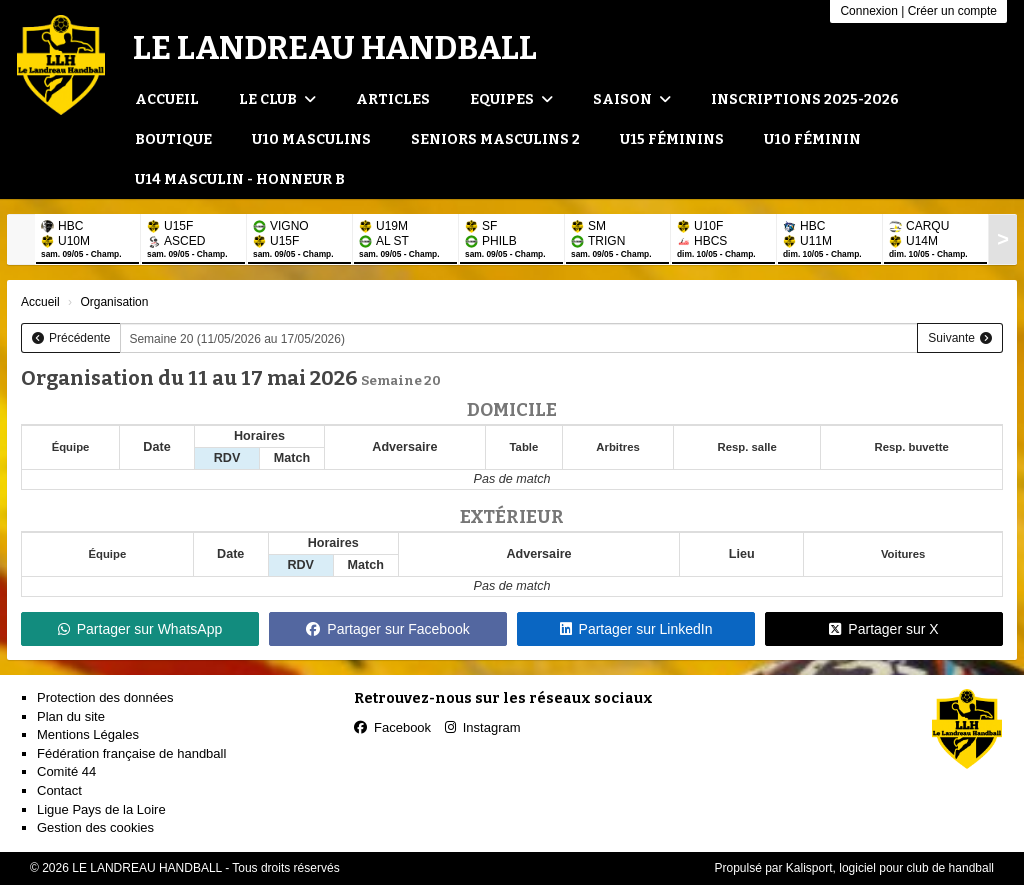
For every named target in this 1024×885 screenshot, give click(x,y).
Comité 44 (66, 771)
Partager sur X (883, 629)
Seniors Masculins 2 (495, 139)
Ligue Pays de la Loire (101, 809)
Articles (393, 99)
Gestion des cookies (95, 827)
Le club (277, 99)
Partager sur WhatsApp (140, 629)
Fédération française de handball (131, 753)
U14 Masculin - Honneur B (240, 179)
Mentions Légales (88, 734)
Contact (59, 790)
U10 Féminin (812, 139)
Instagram (483, 727)
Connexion (868, 11)
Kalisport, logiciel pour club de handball (890, 868)
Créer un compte (952, 11)
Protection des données (105, 697)
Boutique (173, 139)
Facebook (392, 727)
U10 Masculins (311, 139)
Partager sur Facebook (387, 629)
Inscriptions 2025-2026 (805, 99)
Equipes (511, 99)
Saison (632, 99)
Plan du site (71, 716)
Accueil (167, 99)
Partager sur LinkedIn (636, 629)
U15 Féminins (672, 139)
